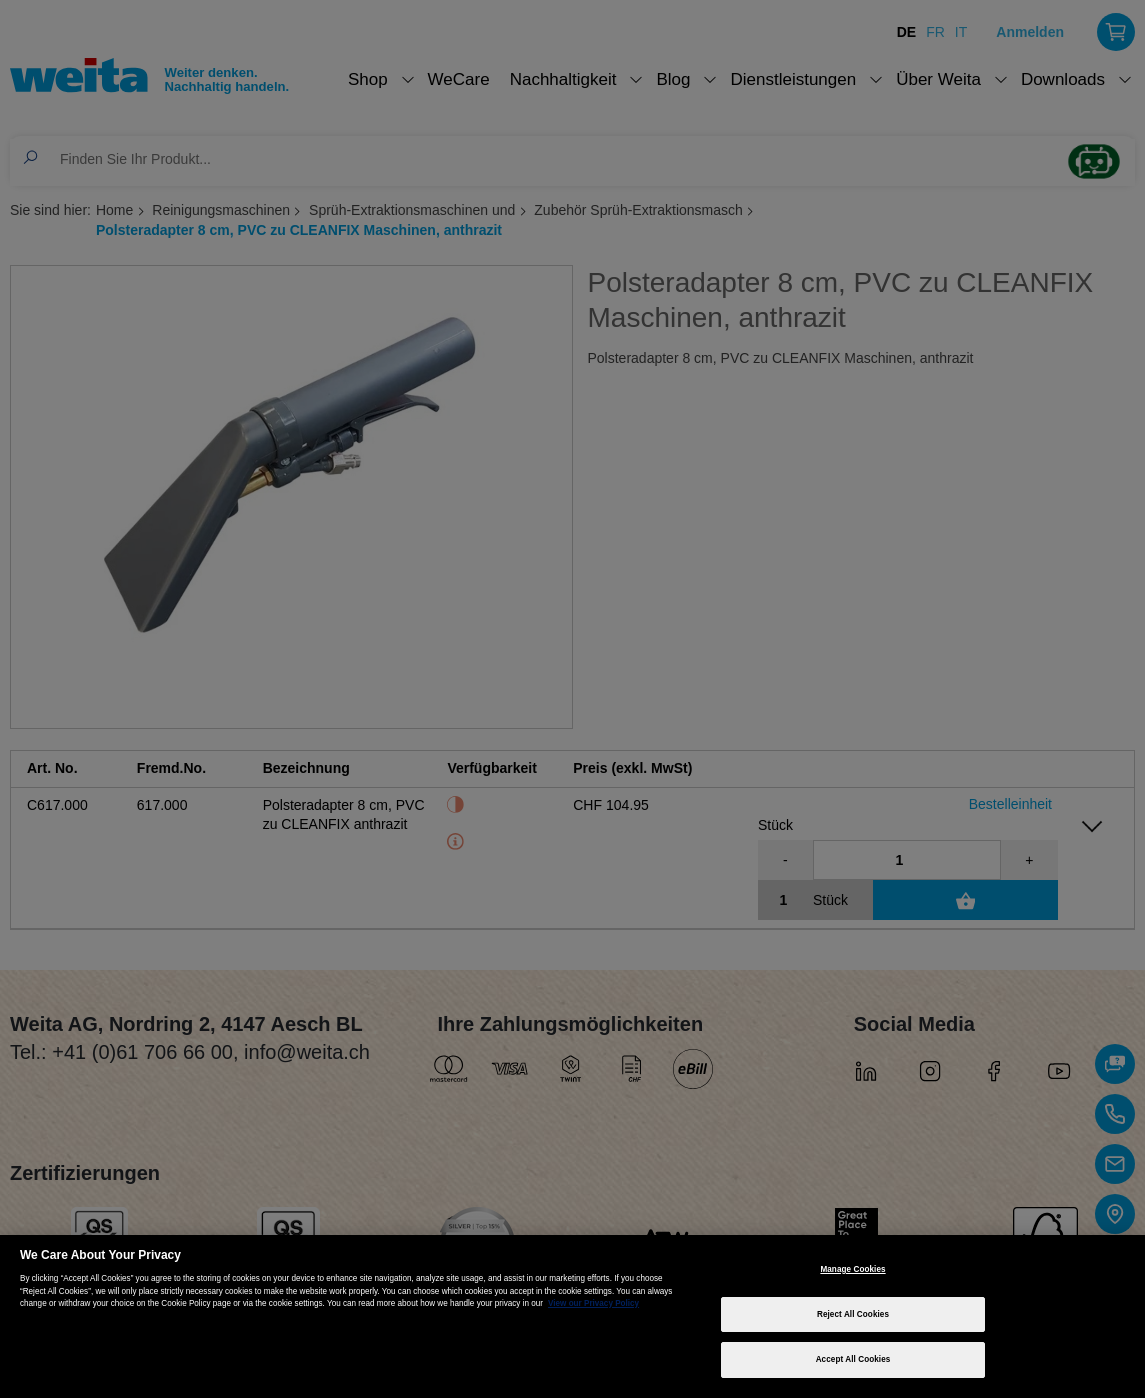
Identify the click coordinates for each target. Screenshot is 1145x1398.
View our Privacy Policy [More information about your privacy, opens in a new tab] (593, 1303)
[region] (572, 1316)
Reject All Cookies (853, 1314)
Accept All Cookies (853, 1359)
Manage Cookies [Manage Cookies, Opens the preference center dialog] (852, 1269)
